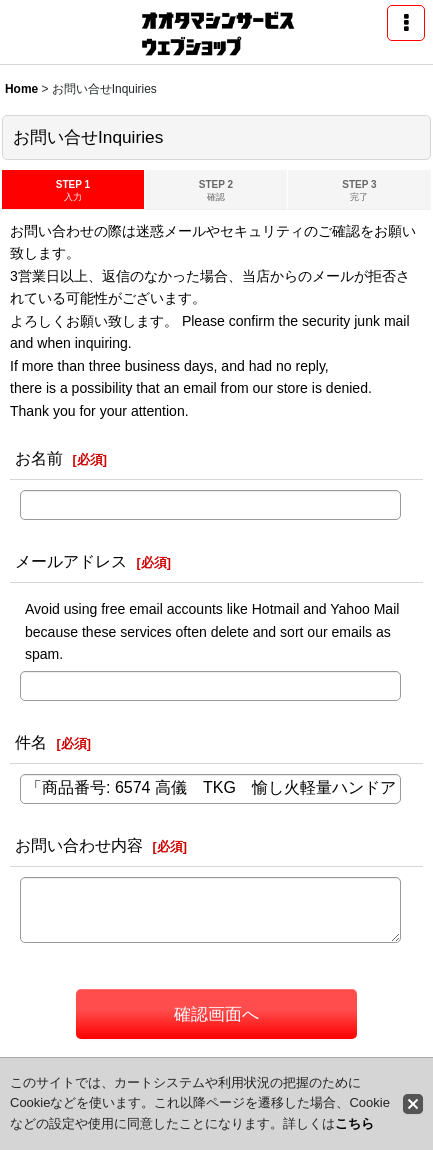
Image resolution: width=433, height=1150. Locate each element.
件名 (31, 742)
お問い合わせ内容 (79, 845)
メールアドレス (71, 561)
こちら (354, 1123)
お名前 (39, 458)
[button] (406, 23)
